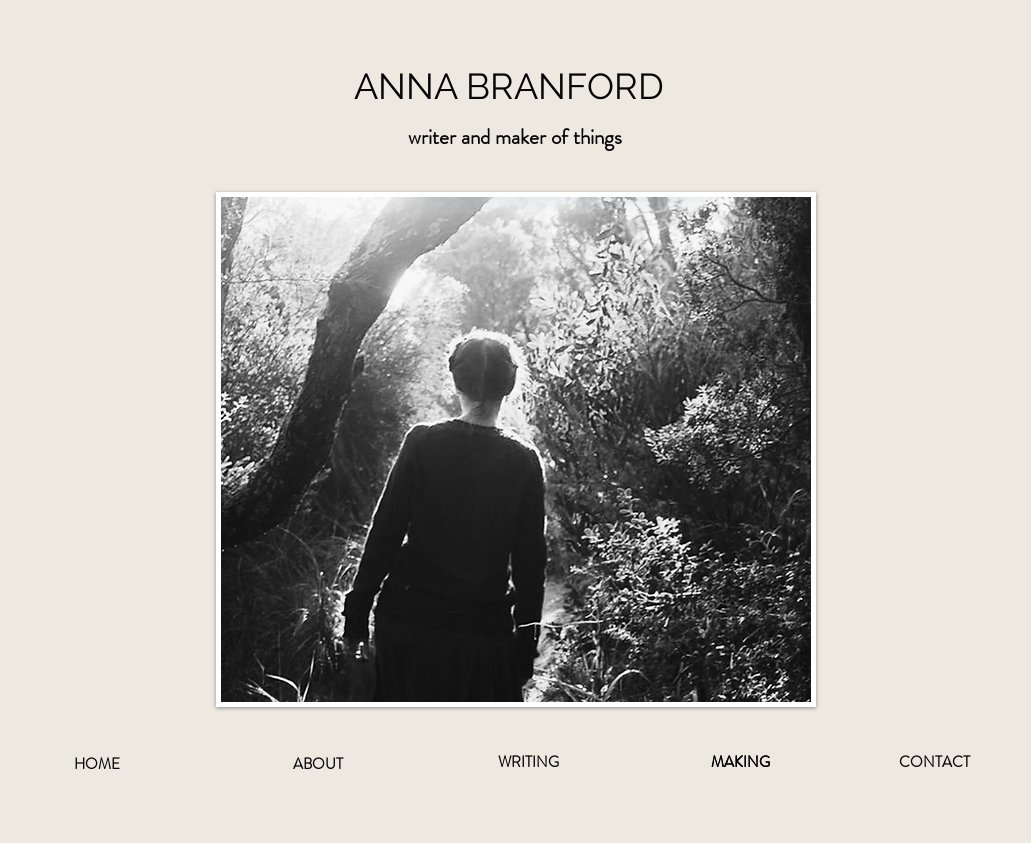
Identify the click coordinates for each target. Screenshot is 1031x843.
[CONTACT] (935, 762)
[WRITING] (529, 762)
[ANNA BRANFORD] (516, 86)
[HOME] (97, 764)
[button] (515, 137)
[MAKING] (741, 762)
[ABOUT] (318, 764)
